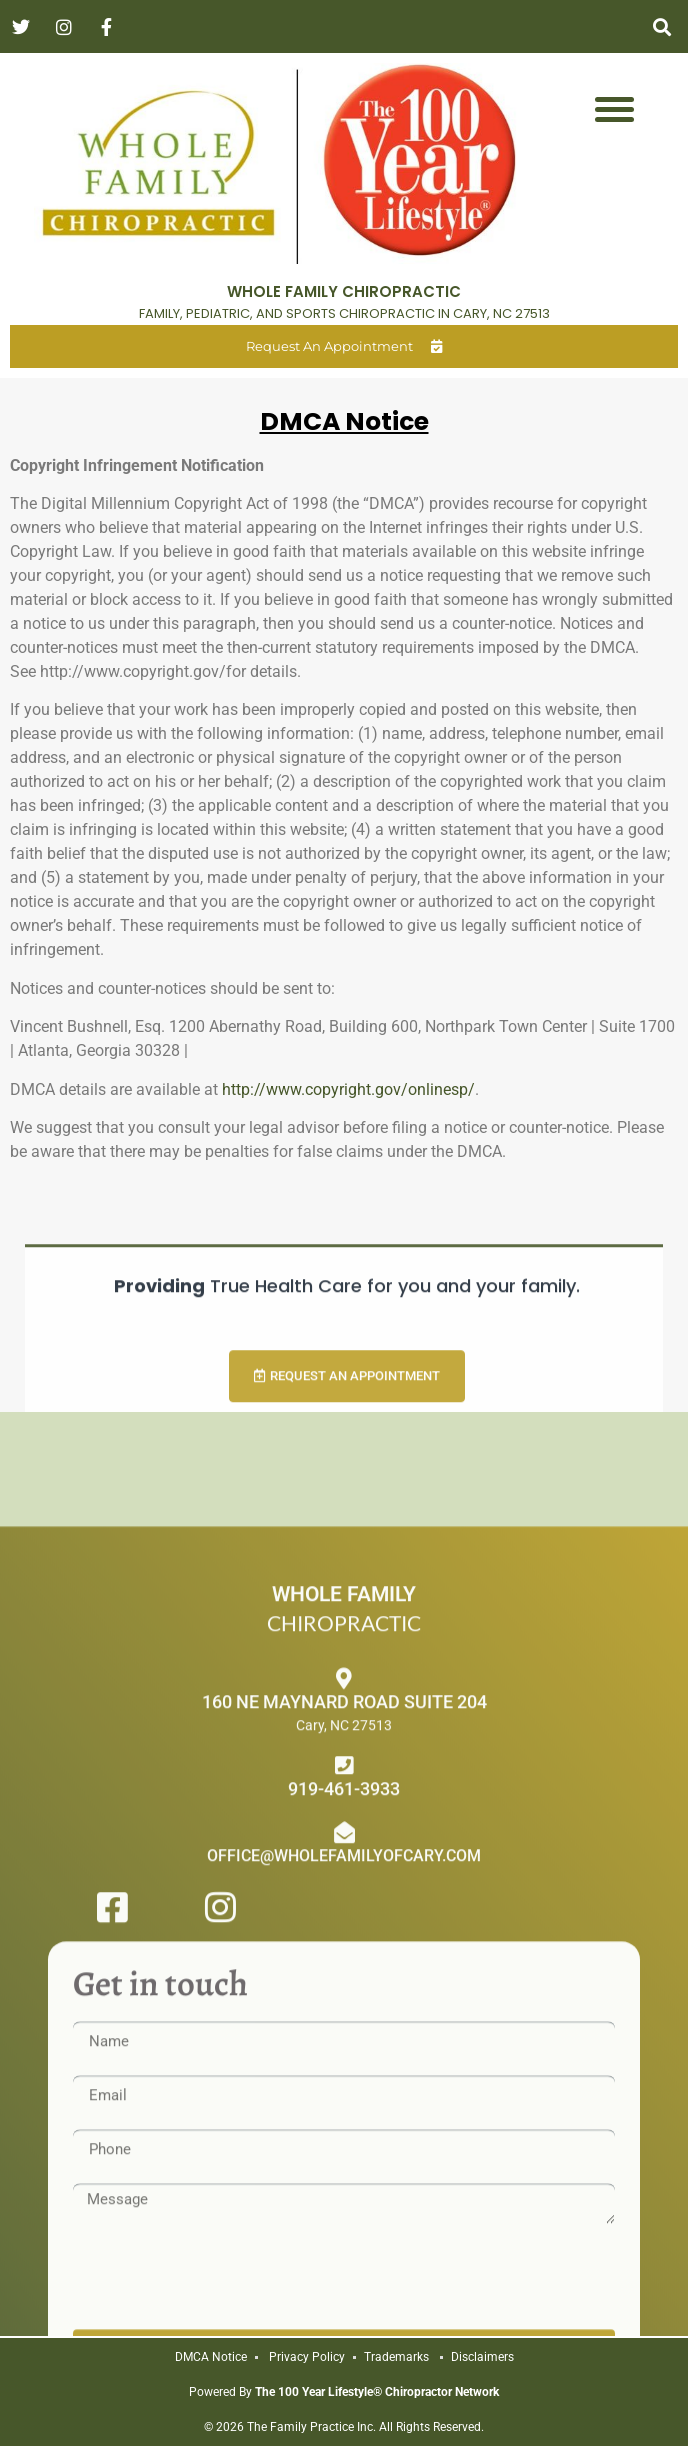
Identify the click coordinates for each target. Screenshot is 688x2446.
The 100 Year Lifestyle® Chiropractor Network (377, 2392)
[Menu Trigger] (614, 108)
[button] (661, 26)
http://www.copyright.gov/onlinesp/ (348, 1089)
